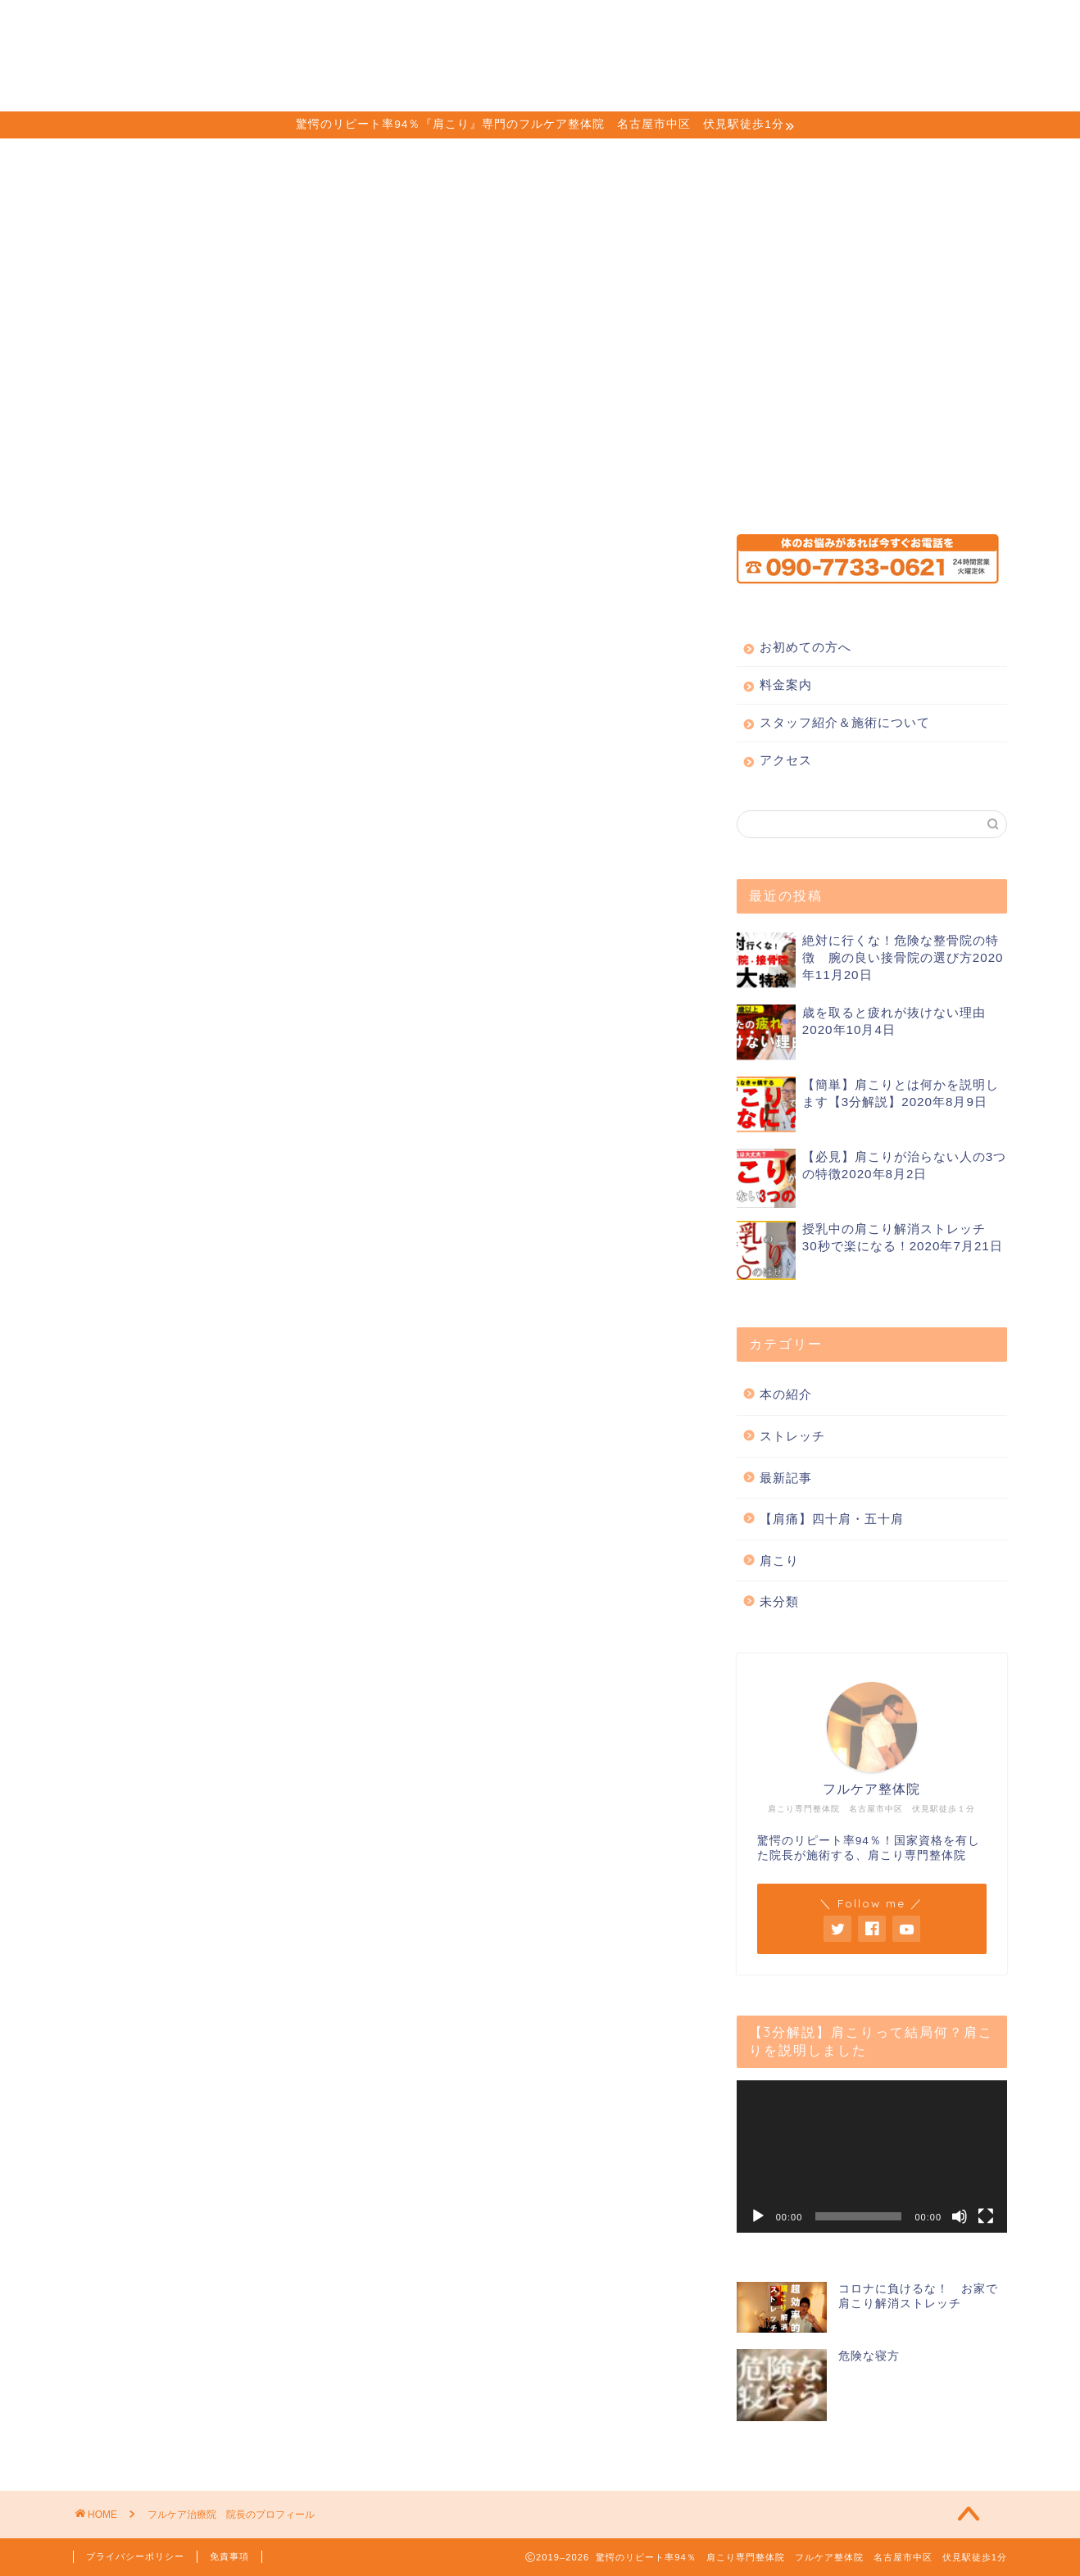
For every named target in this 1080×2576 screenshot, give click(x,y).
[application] (872, 2156)
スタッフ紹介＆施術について (627, 25)
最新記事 (786, 1478)
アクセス (779, 25)
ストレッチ (792, 1436)
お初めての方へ (361, 25)
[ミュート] (959, 2216)
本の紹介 (786, 1394)
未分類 (779, 1601)
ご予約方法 (879, 25)
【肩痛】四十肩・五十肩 (832, 1519)
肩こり (779, 1560)
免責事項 (229, 2556)
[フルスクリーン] (986, 2216)
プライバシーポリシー (135, 2556)
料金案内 (474, 25)
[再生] (758, 2216)
